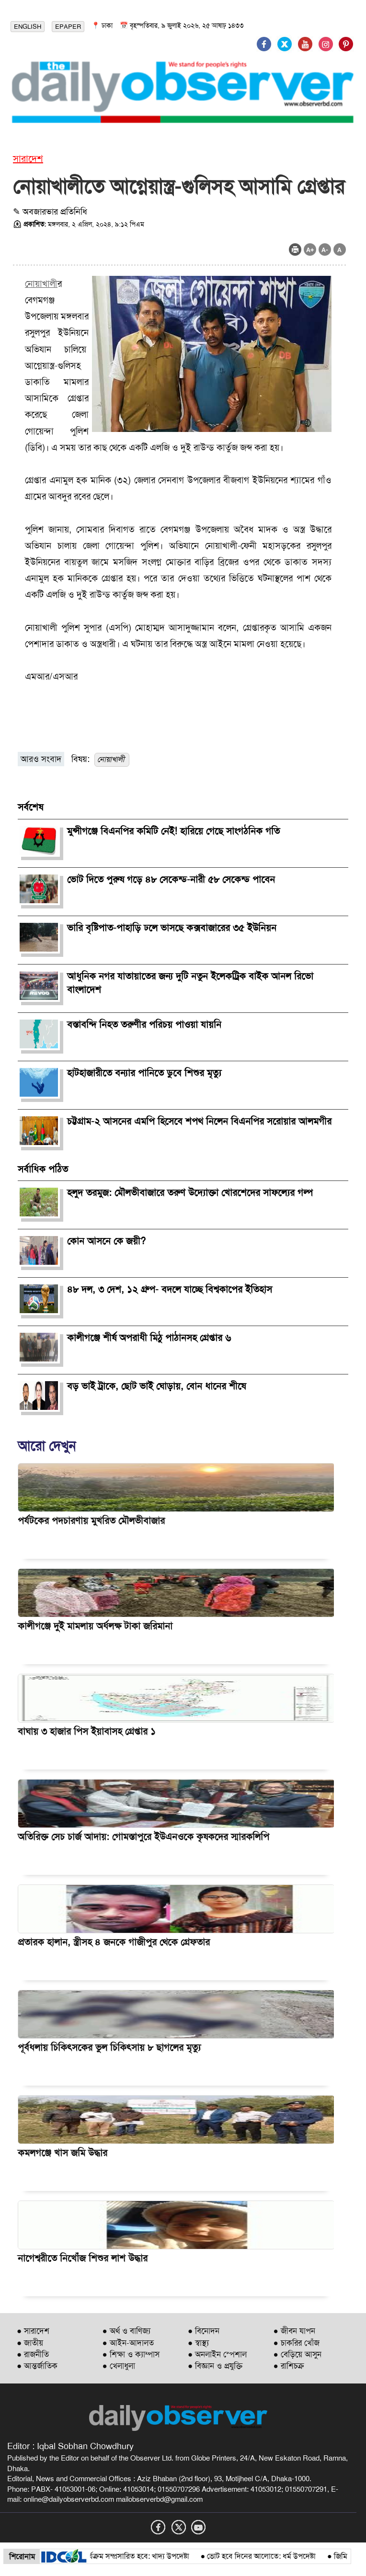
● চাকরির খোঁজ (297, 2343)
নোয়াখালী (41, 284)
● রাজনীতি (33, 2354)
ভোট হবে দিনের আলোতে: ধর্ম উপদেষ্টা (268, 2556)
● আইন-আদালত (128, 2343)
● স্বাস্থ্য (198, 2343)
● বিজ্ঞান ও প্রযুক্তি (215, 2365)
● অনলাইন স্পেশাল (217, 2354)
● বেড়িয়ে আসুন (297, 2354)
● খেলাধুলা (119, 2365)
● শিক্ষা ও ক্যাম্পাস (131, 2354)
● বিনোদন (203, 2331)
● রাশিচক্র (289, 2365)
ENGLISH (27, 27)
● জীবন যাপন (294, 2331)
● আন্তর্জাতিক (37, 2365)
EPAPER (68, 27)
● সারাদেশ (33, 2331)
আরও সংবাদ (41, 759)
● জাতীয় (30, 2343)
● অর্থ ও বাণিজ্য (126, 2331)
